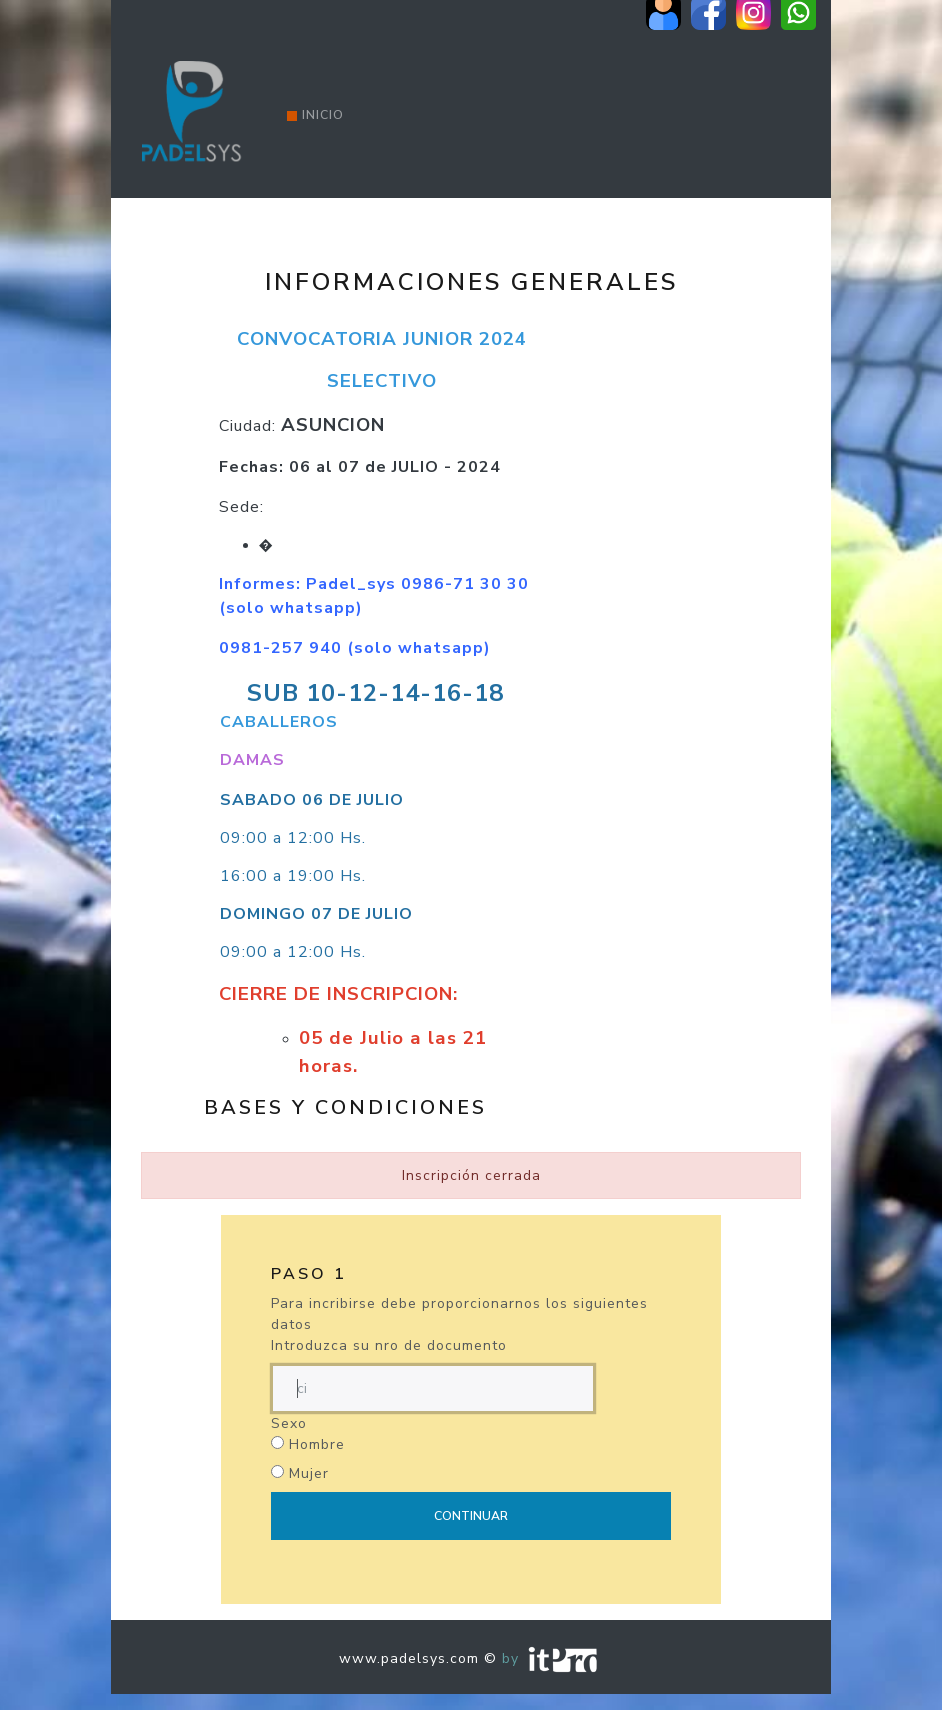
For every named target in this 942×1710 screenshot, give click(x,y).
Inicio (315, 115)
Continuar (471, 1516)
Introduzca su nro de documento (389, 1345)
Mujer (300, 1473)
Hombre (308, 1444)
